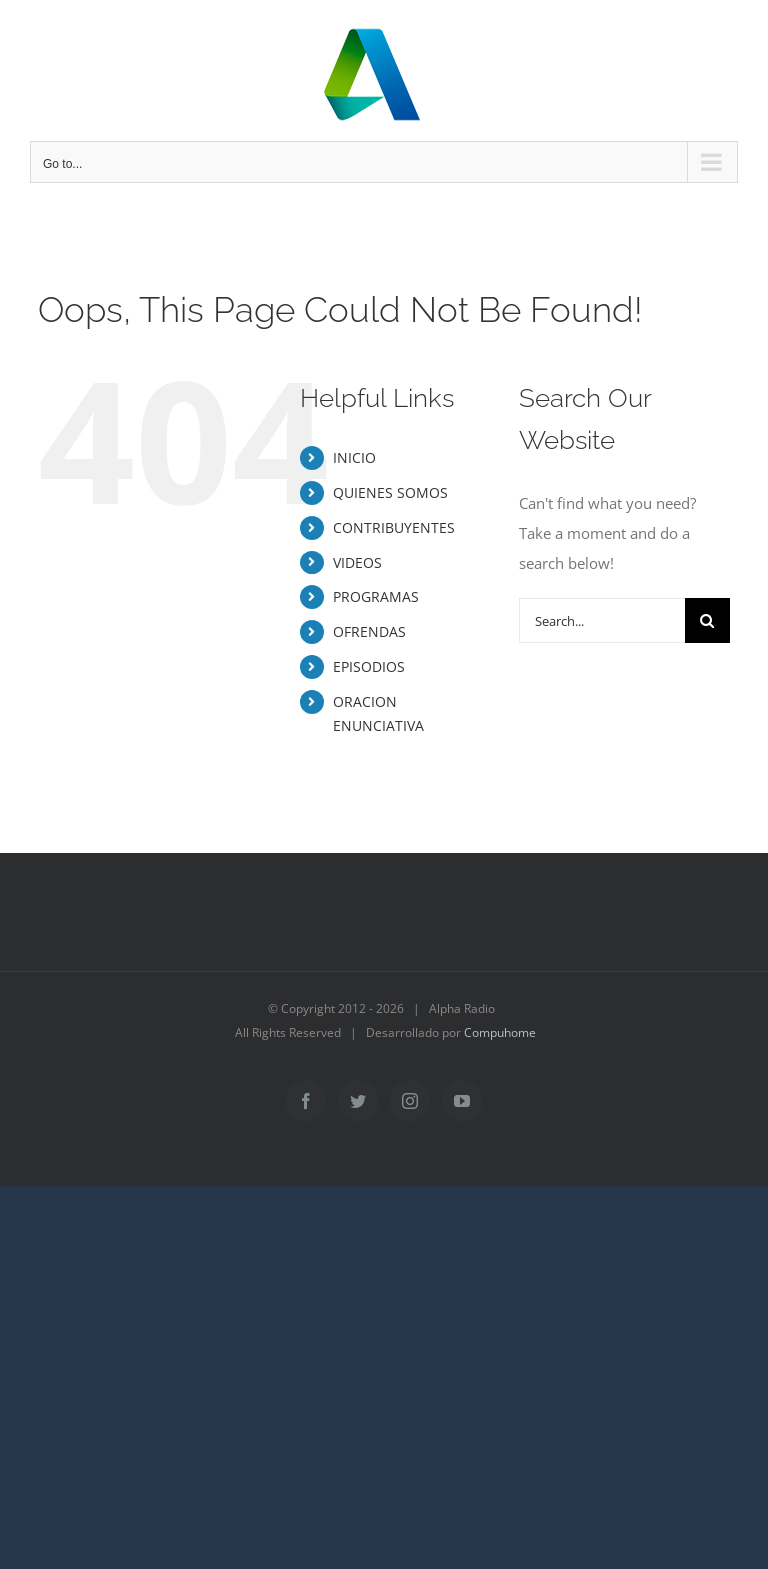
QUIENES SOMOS (390, 492)
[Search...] (601, 620)
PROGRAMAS (376, 596)
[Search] (707, 620)
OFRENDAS (369, 631)
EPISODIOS (369, 666)
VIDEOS (357, 562)
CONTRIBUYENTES (394, 527)
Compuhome (500, 1032)
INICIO (354, 457)
